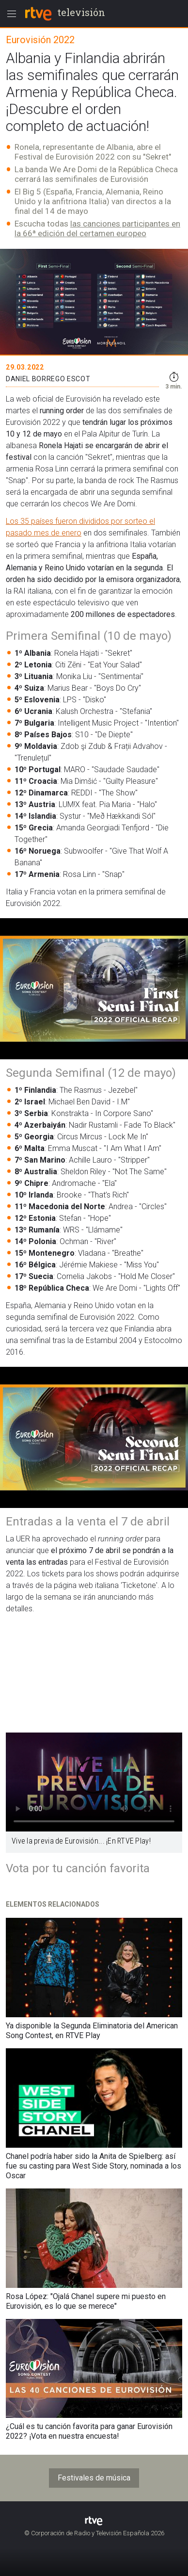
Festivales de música (94, 2477)
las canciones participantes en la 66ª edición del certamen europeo (97, 228)
